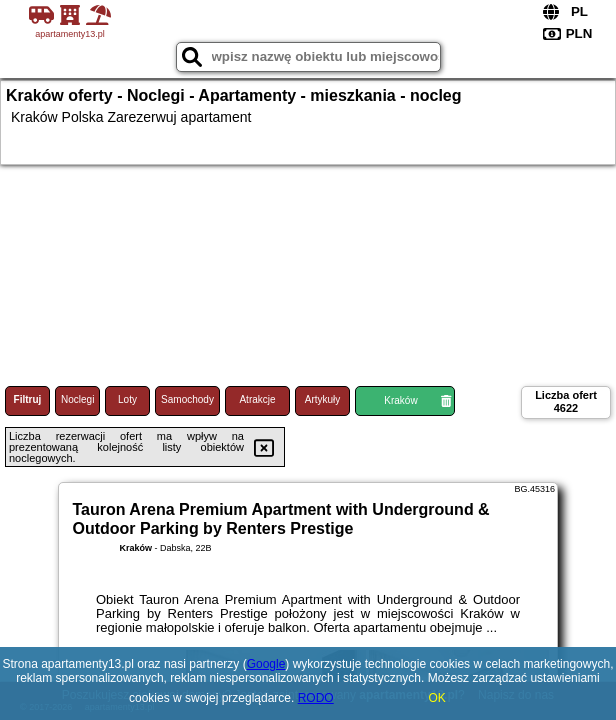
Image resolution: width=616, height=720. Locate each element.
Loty (127, 399)
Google (266, 664)
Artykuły (323, 399)
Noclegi (77, 399)
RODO (316, 698)
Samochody (187, 399)
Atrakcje (257, 399)
